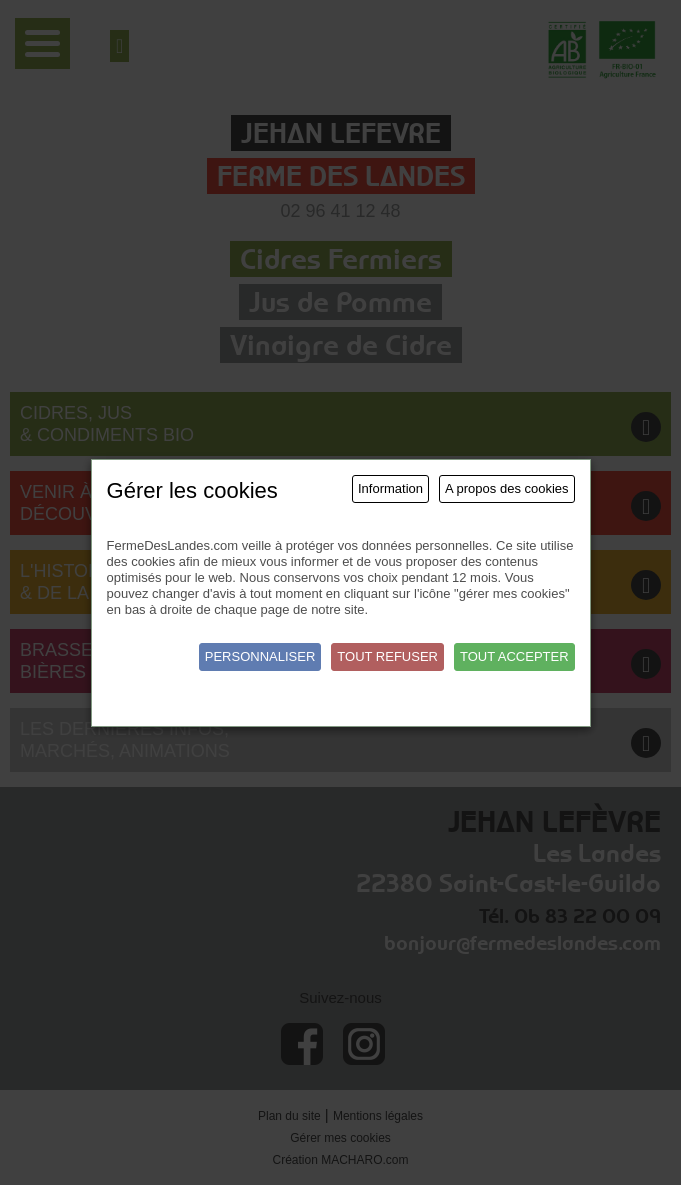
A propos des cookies (507, 488)
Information (390, 488)
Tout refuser (387, 656)
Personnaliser (260, 656)
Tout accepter (514, 656)
